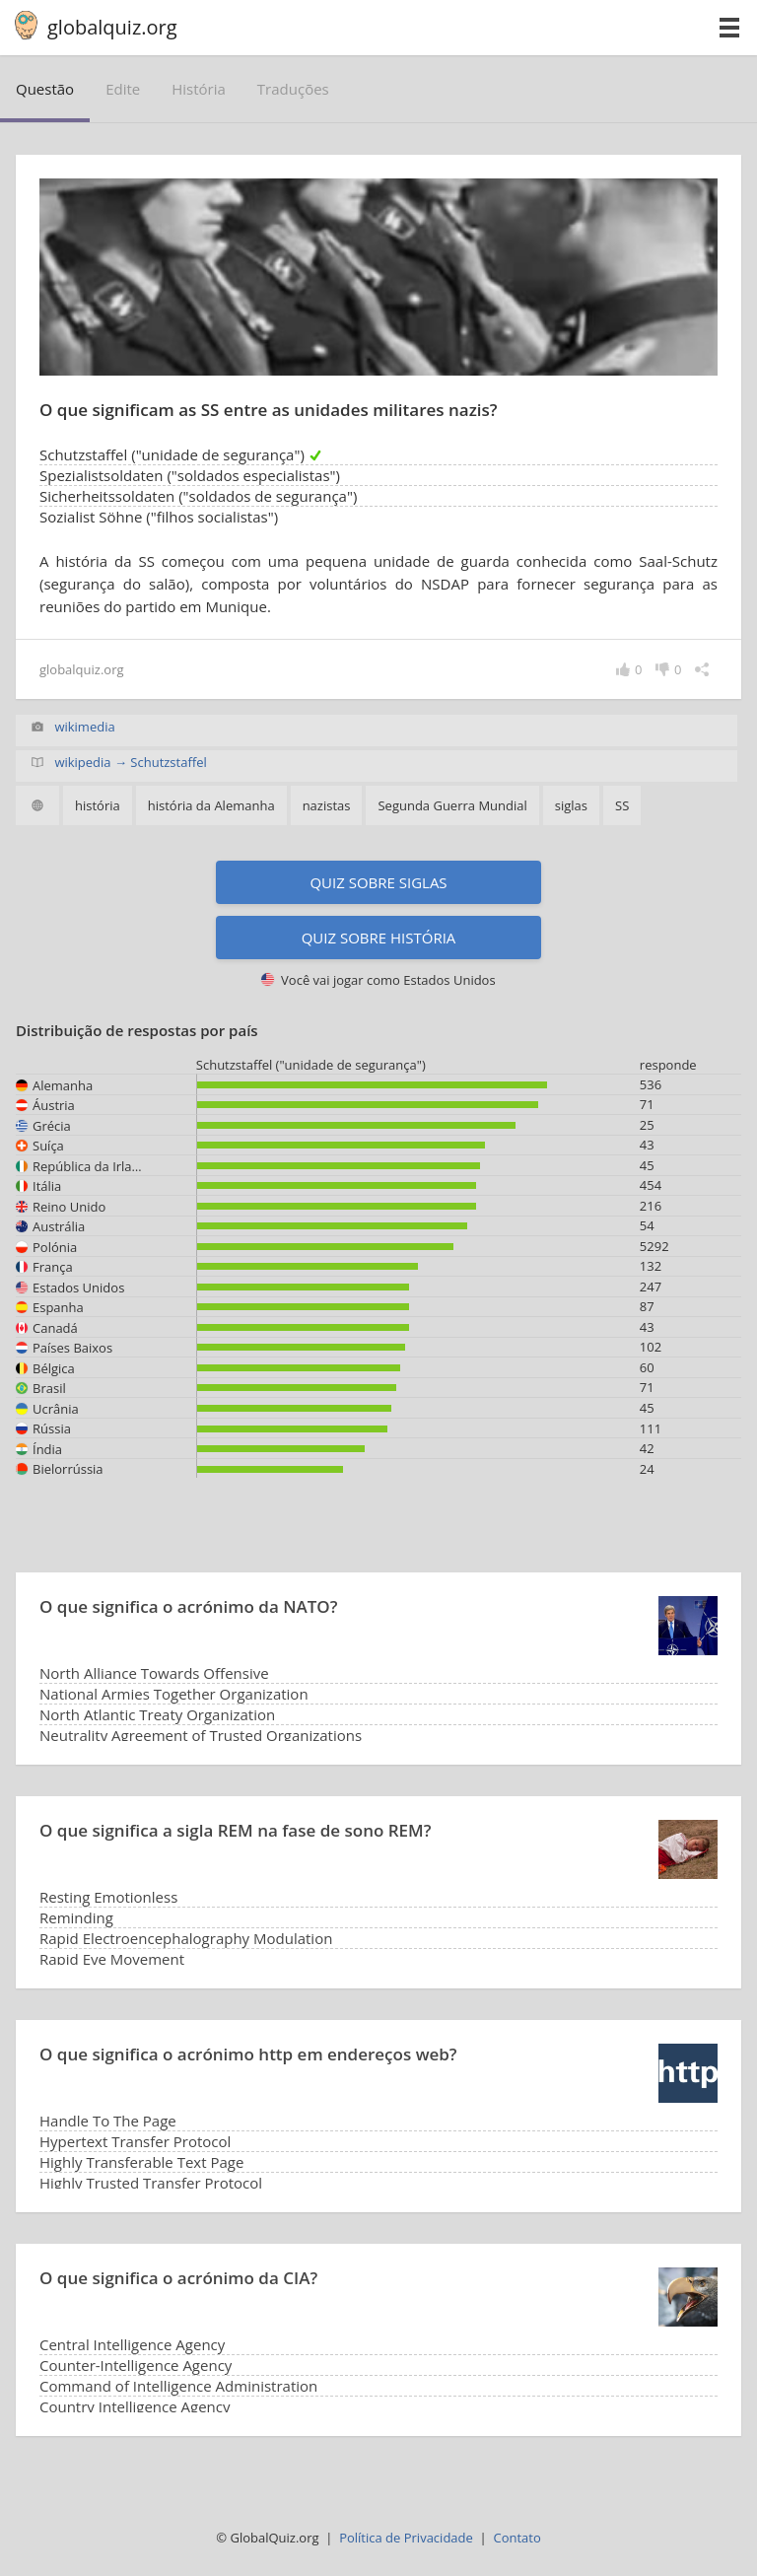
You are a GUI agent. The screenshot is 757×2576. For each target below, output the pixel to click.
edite (122, 89)
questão (45, 89)
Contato (516, 2537)
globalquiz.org (112, 27)
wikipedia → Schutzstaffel (130, 762)
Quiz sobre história (379, 937)
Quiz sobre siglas (378, 882)
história (199, 89)
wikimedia (84, 726)
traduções (293, 89)
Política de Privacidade (406, 2537)
